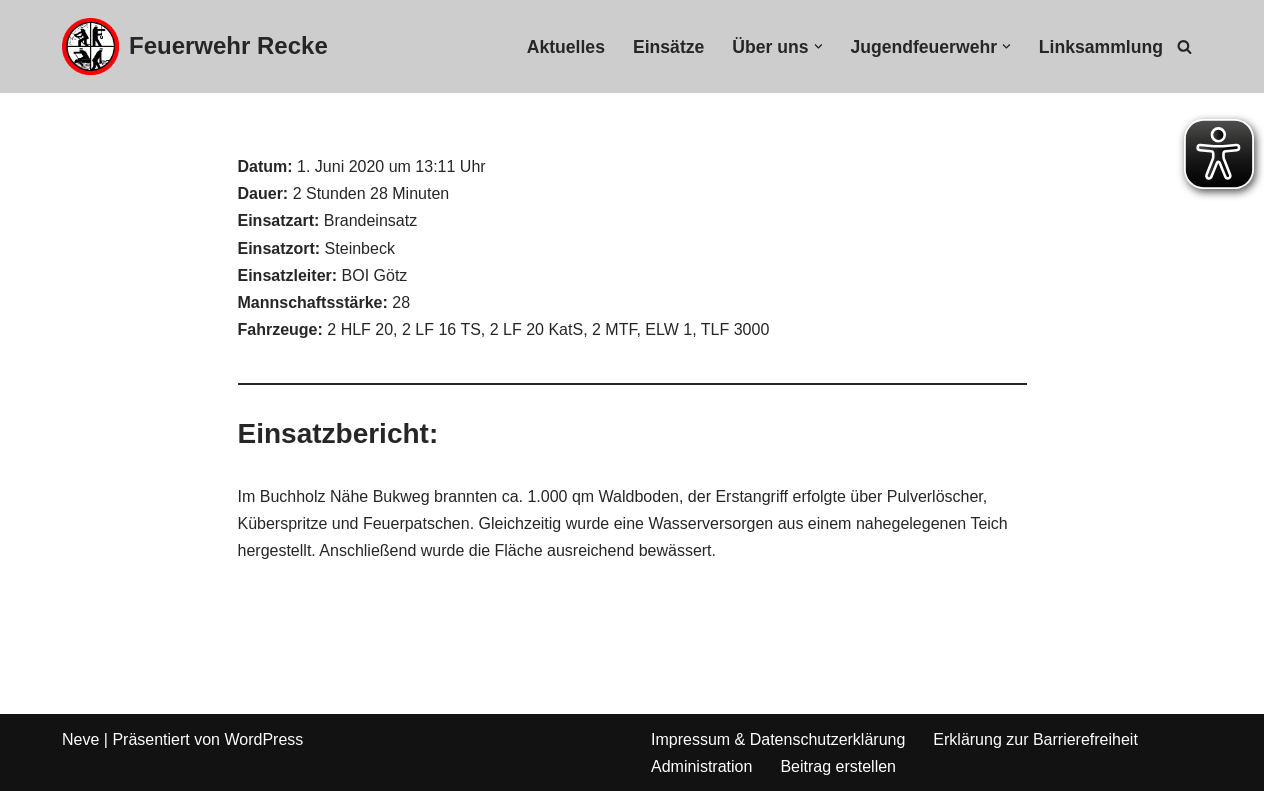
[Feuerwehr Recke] (195, 46)
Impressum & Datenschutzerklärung (778, 739)
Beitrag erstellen (838, 766)
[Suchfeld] (1184, 46)
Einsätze (668, 47)
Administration (701, 766)
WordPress (263, 739)
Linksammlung (1101, 47)
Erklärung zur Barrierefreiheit (1035, 739)
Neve (80, 739)
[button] (818, 46)
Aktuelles (566, 47)
